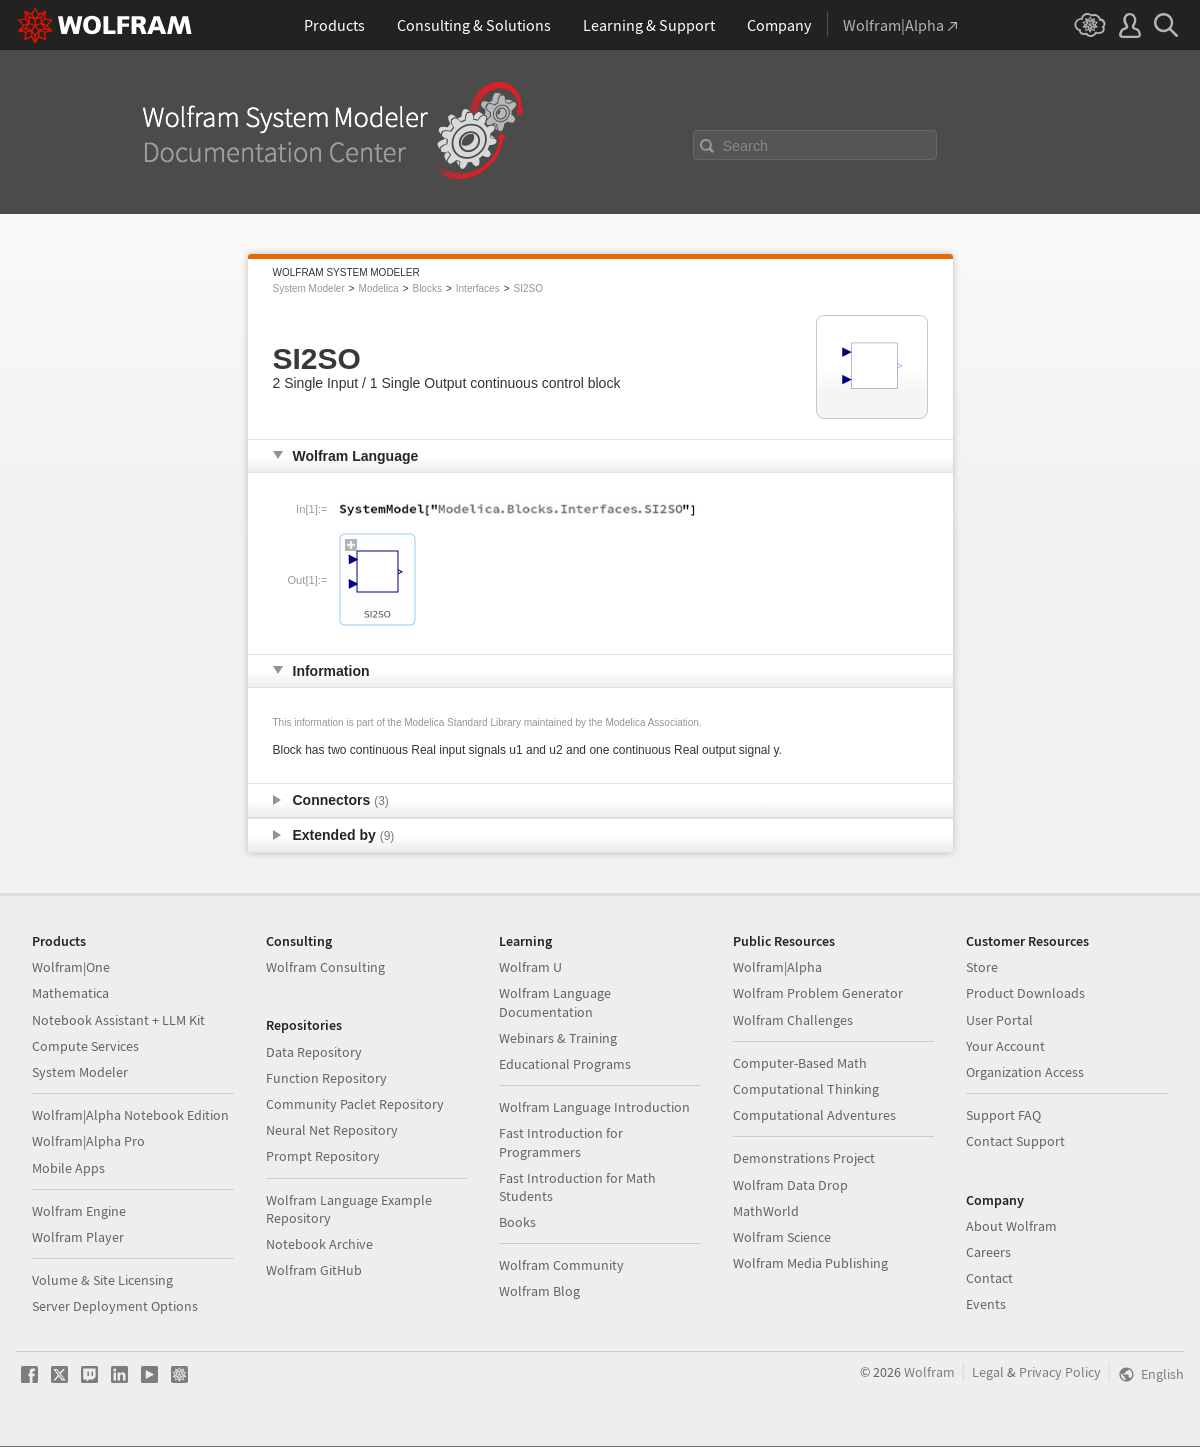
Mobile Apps (68, 1168)
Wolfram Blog (539, 1291)
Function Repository (326, 1078)
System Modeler (309, 288)
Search (746, 146)
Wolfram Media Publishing (810, 1263)
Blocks (426, 288)
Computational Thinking (806, 1089)
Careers (988, 1252)
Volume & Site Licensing (102, 1280)
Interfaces (478, 288)
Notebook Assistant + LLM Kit (118, 1020)
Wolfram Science (782, 1237)
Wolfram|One (71, 967)
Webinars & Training (558, 1038)
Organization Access (1025, 1072)
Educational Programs (565, 1064)
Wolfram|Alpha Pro (88, 1141)
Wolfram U (530, 967)
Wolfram (929, 1372)
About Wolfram (1011, 1226)
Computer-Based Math (800, 1063)
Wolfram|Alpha (777, 967)
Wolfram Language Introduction (594, 1107)
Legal (988, 1372)
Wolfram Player (78, 1237)
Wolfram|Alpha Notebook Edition (130, 1115)
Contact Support (1015, 1141)
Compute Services (85, 1046)
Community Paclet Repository (355, 1104)
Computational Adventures (814, 1115)
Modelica (379, 288)
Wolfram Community (561, 1265)
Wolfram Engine (79, 1211)
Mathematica (70, 993)
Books (517, 1222)
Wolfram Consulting (325, 967)
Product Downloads (1025, 993)
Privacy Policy (1060, 1372)
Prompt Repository (323, 1156)
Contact (989, 1278)
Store (982, 967)
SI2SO (528, 288)
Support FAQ (1003, 1115)
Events (986, 1304)
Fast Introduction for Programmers (561, 1142)
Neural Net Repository (332, 1130)
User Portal (999, 1020)
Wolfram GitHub (314, 1270)
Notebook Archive (319, 1244)
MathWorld (766, 1211)
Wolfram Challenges (793, 1020)
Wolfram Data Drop (790, 1185)
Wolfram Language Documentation (555, 1002)
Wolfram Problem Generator (818, 993)
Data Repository (314, 1052)
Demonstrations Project (804, 1158)
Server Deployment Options (115, 1306)
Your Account (1005, 1046)
